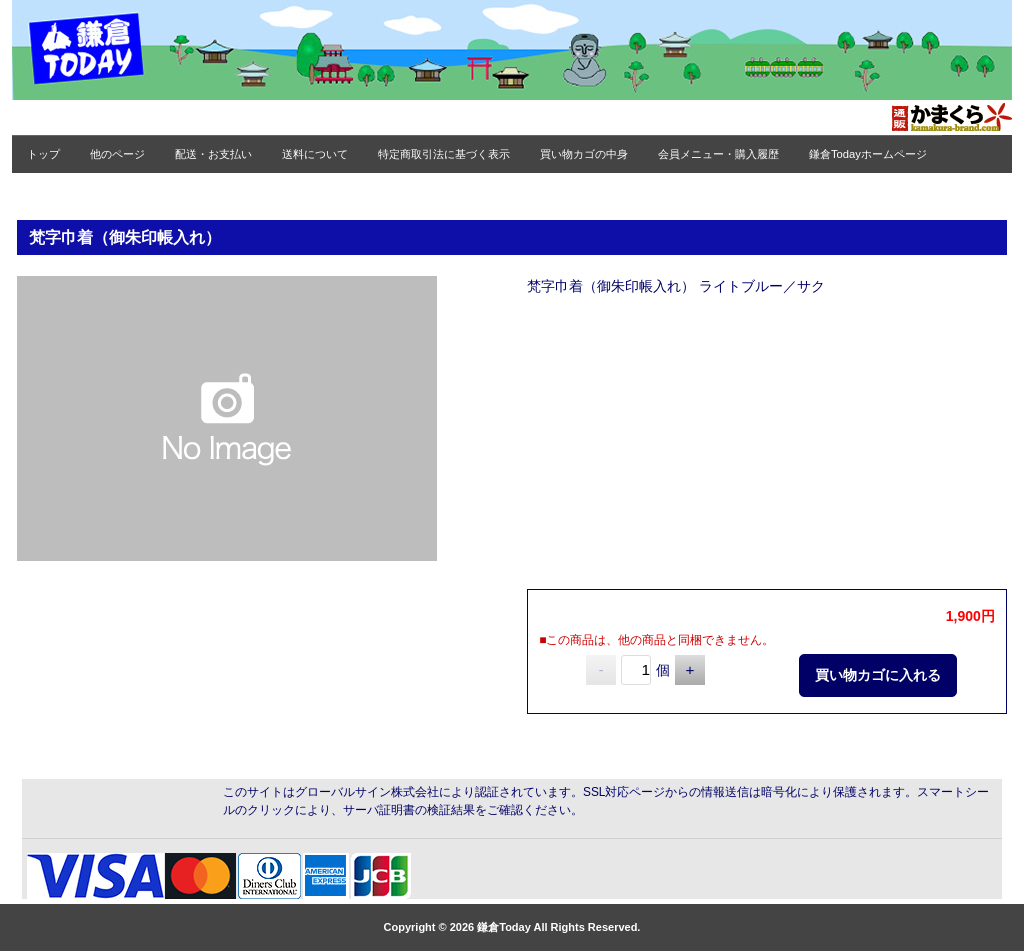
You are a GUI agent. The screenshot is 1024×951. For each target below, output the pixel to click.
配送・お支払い (213, 154)
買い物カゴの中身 (584, 154)
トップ (43, 154)
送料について (315, 154)
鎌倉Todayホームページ (868, 154)
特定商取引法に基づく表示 (444, 154)
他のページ (117, 154)
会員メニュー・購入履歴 (718, 154)
